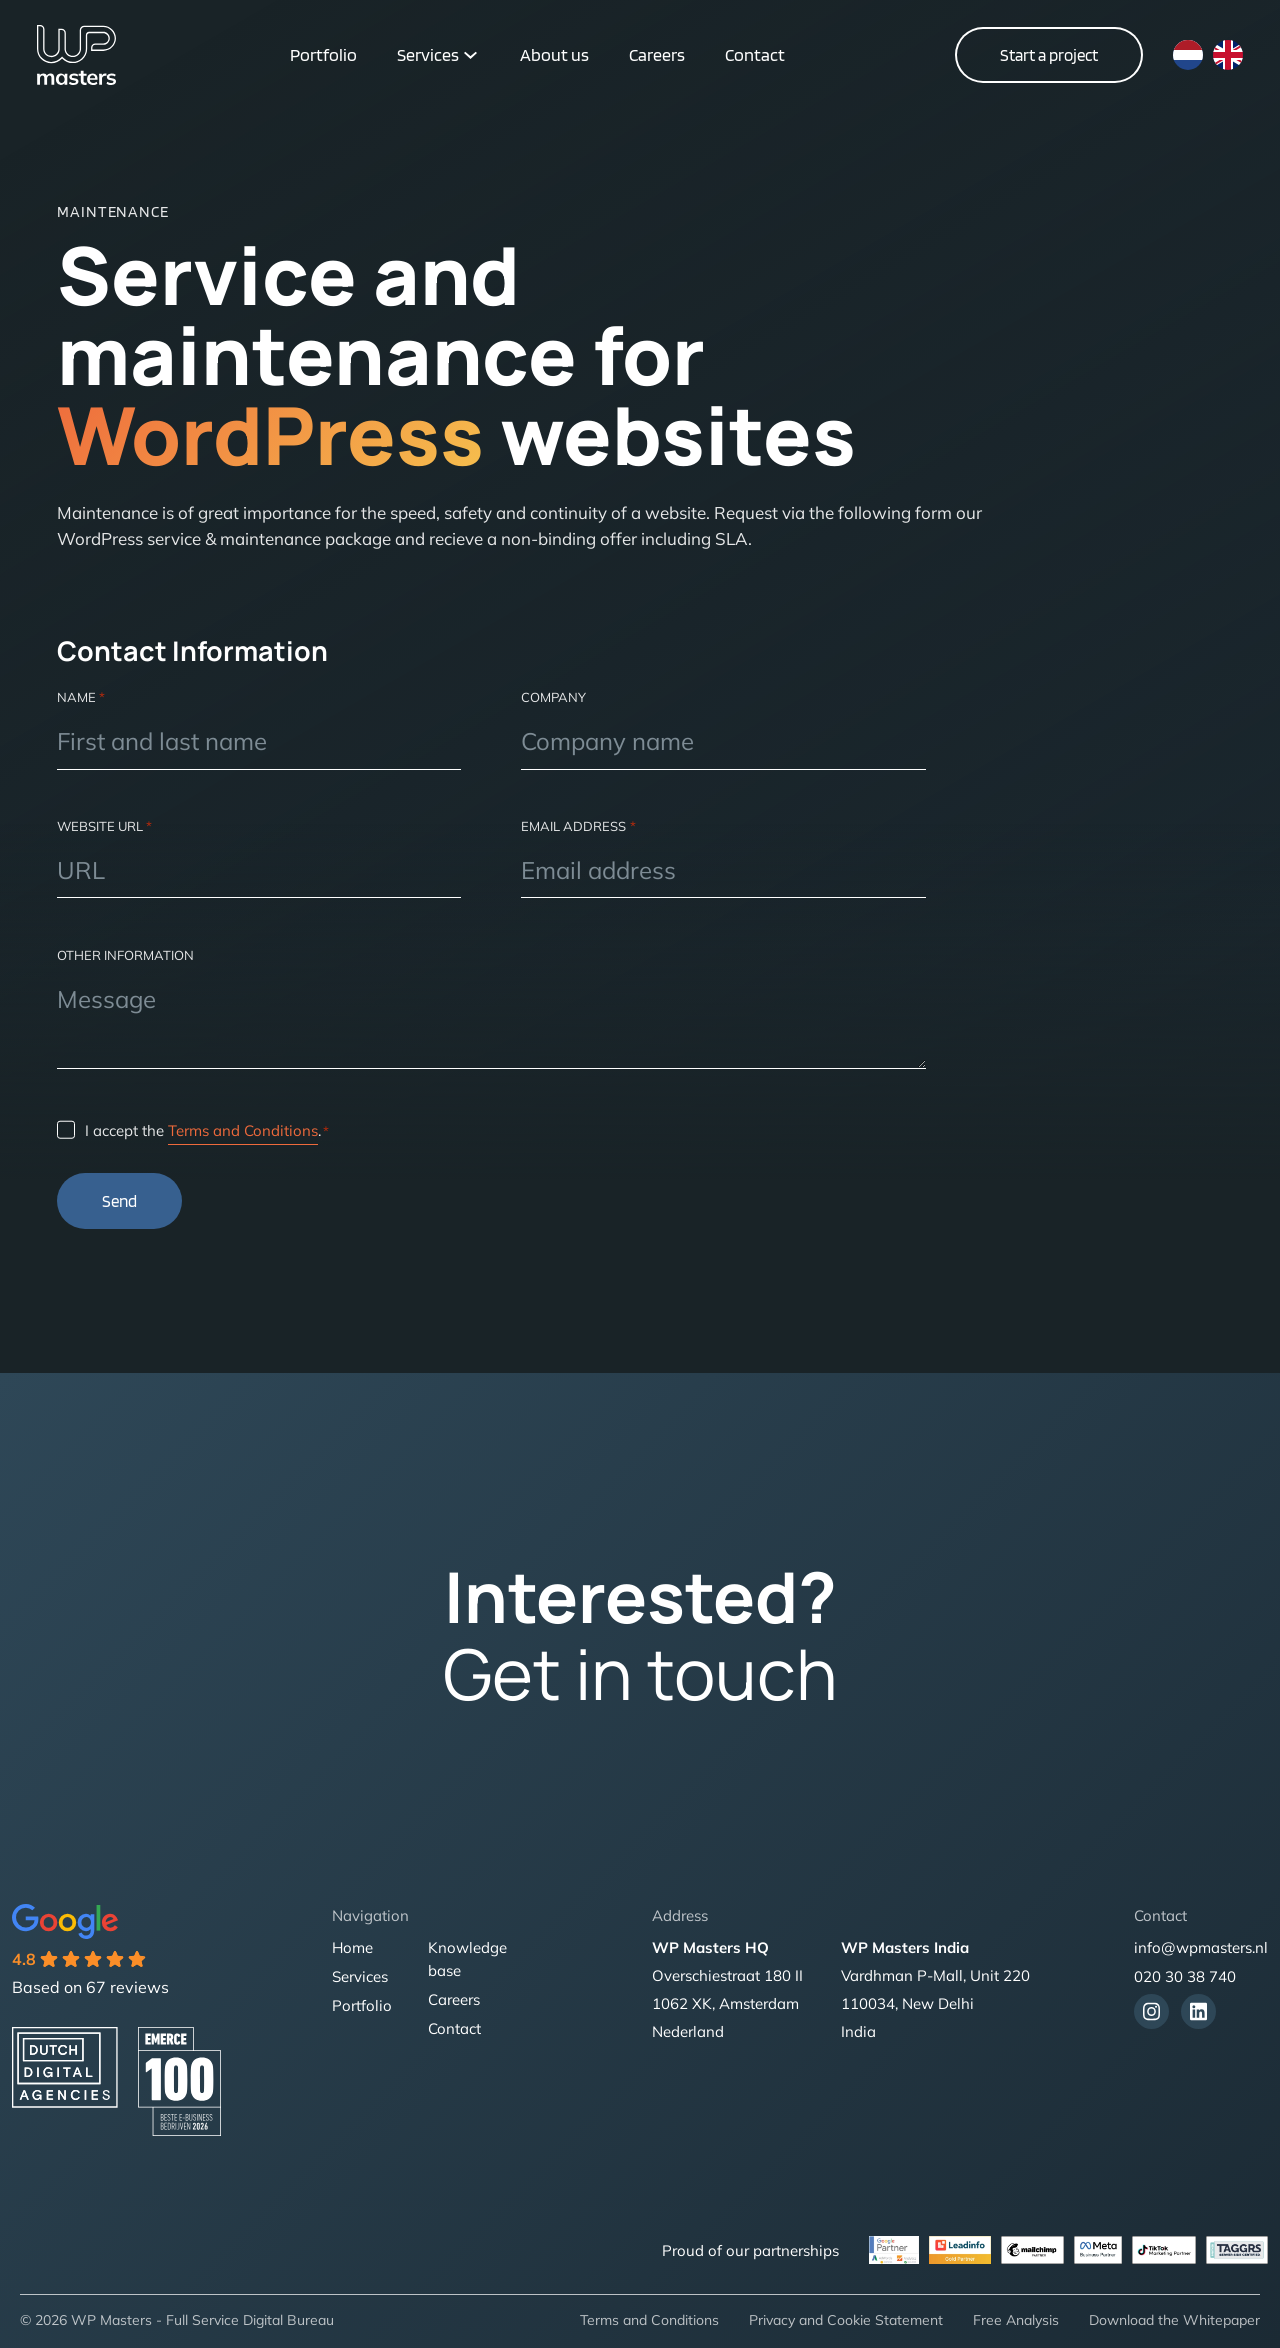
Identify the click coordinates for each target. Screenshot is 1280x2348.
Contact (755, 54)
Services (428, 54)
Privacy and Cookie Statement (846, 2320)
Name (81, 697)
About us (554, 54)
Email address (578, 826)
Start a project (1049, 55)
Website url (104, 826)
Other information (125, 955)
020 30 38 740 (1185, 1976)
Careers (657, 54)
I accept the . (207, 1131)
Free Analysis (1016, 2320)
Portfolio (323, 54)
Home (352, 1947)
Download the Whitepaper (1174, 2320)
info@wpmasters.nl (1201, 1947)
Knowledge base (467, 1959)
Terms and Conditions (243, 1130)
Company (553, 697)
